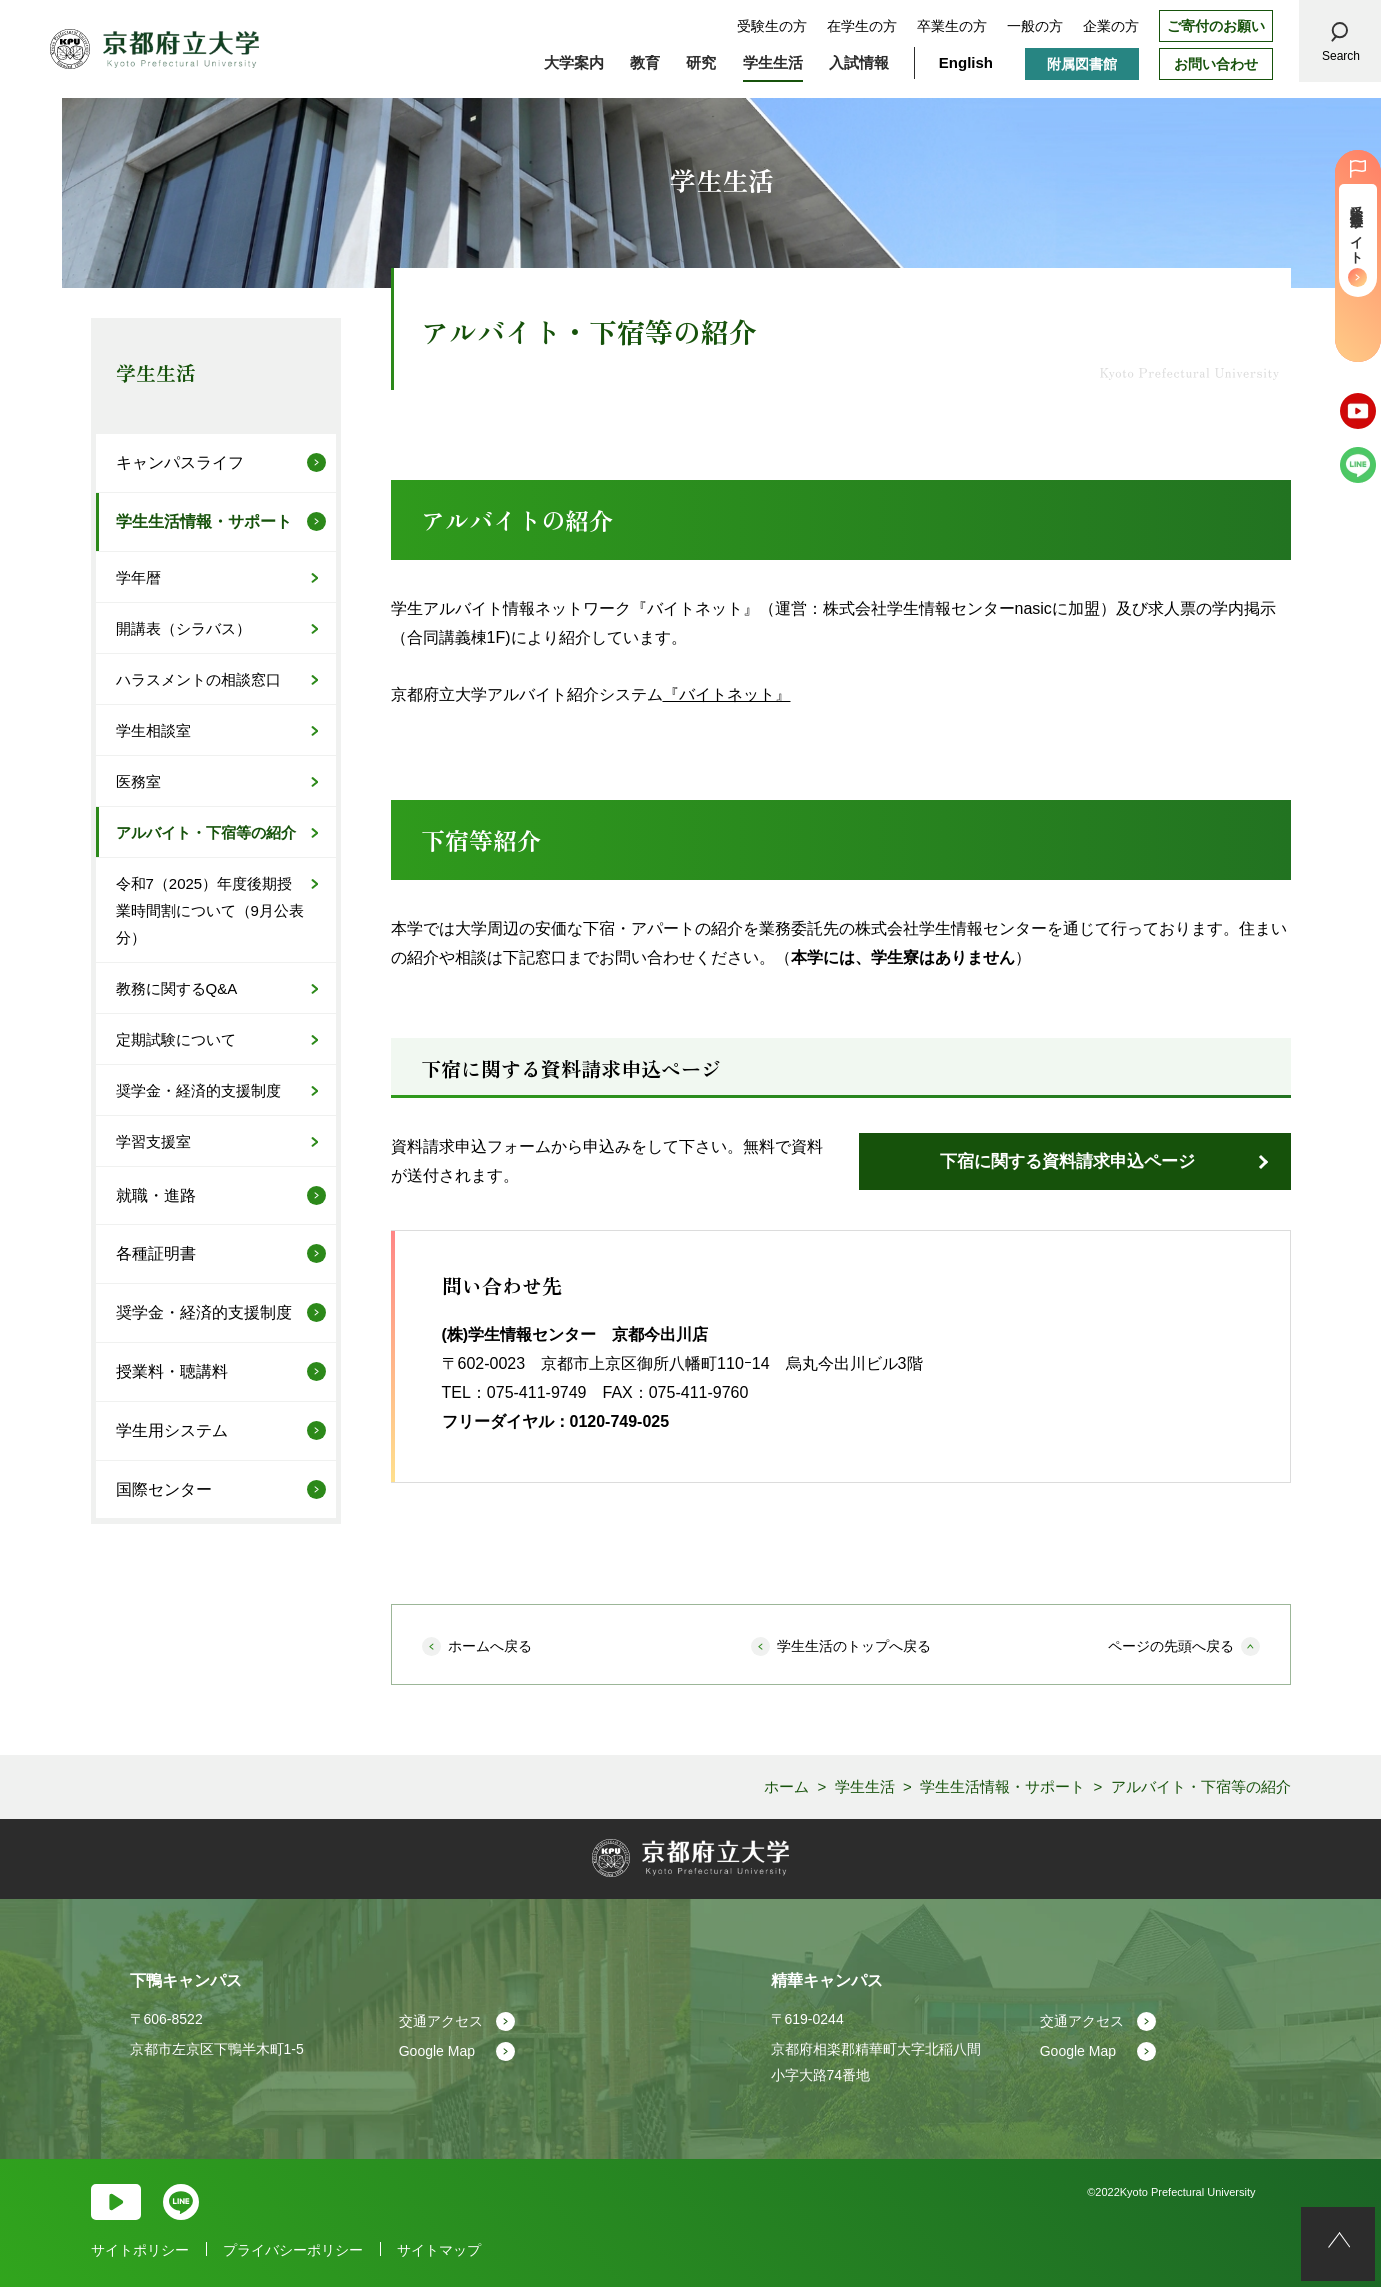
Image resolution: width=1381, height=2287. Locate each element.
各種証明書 (156, 1253)
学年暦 (138, 577)
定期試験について (176, 1039)
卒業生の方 (952, 26)
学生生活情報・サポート (204, 521)
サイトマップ (439, 2250)
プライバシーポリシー (293, 2250)
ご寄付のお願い (1216, 26)
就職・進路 (156, 1195)
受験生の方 (772, 26)
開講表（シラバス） (183, 628)
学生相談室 (153, 730)
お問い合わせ (1216, 64)
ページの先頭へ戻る (1171, 1646)
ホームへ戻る (490, 1646)
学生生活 (156, 372)
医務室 (138, 781)
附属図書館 (1082, 64)
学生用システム (172, 1430)
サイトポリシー (140, 2250)
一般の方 (1035, 26)
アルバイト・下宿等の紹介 (206, 832)
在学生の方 (862, 26)
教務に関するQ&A (177, 988)
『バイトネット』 (727, 694)
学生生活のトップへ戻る (854, 1646)
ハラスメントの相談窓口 (198, 679)
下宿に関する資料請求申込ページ (1067, 1161)
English (966, 62)
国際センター (164, 1489)
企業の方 (1111, 26)
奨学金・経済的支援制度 (198, 1090)
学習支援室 (153, 1141)
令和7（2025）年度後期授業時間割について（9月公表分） (210, 910)
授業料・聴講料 (172, 1371)
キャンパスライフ (180, 462)
